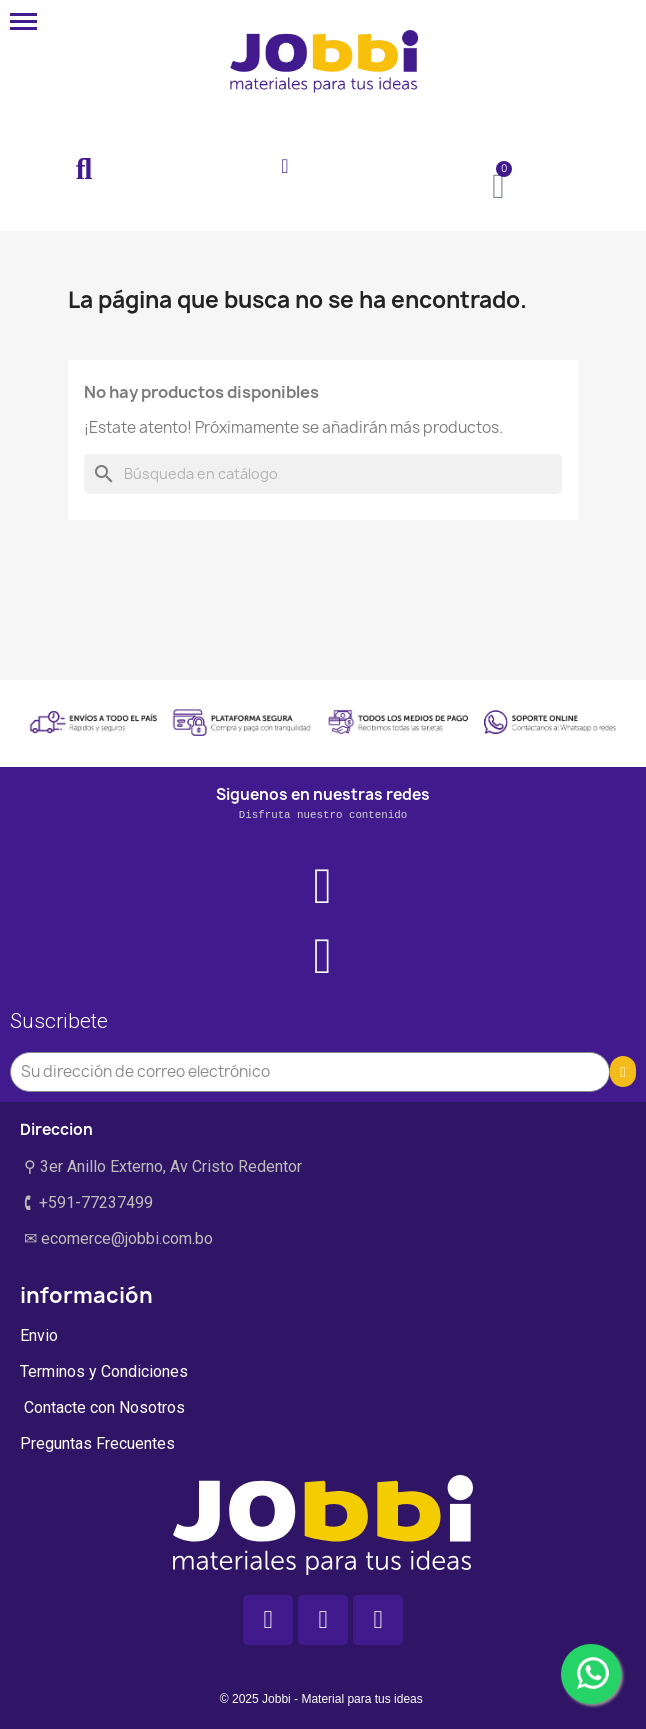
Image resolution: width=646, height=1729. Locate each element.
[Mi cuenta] (284, 166)
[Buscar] (323, 474)
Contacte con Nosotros (102, 1407)
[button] (84, 170)
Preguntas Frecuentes (97, 1443)
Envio (39, 1335)
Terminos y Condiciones (104, 1371)
